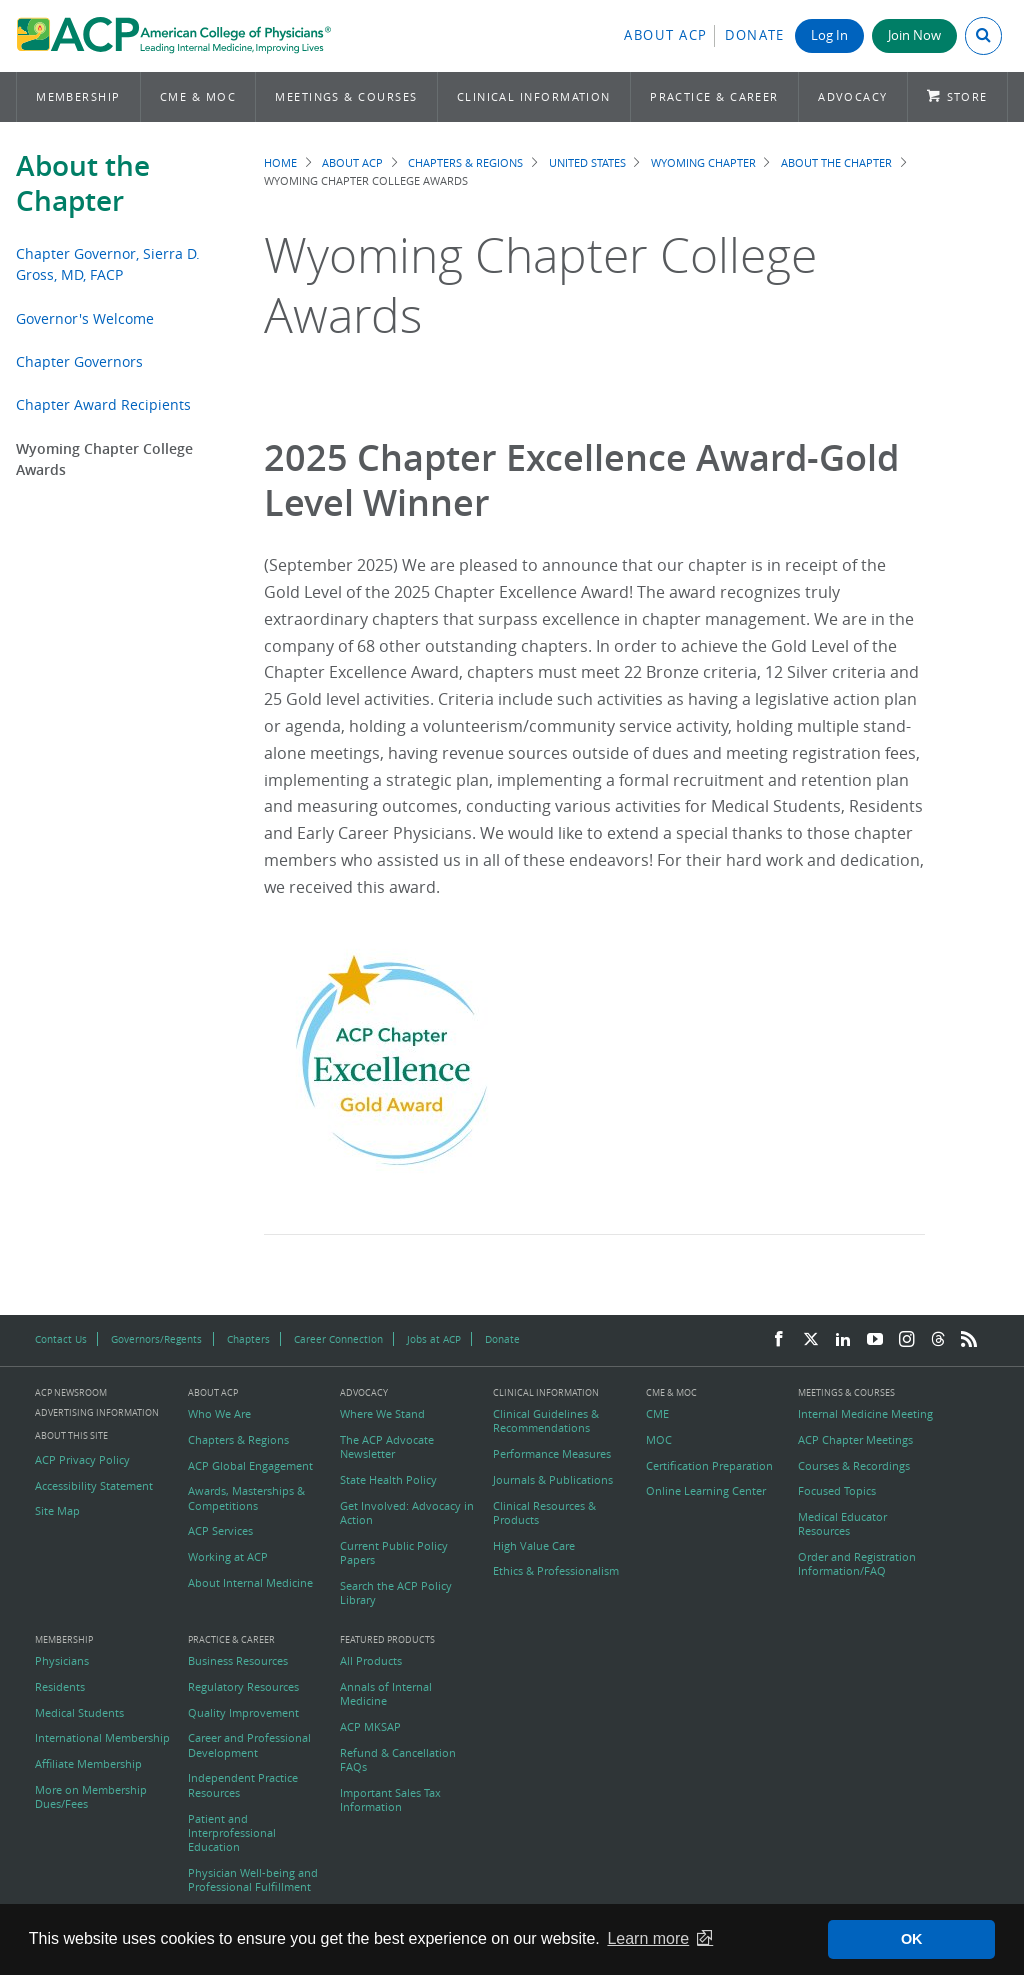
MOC (659, 1440)
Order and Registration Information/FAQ (857, 1564)
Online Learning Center (706, 1491)
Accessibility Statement (94, 1486)
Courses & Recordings (854, 1466)
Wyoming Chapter (703, 162)
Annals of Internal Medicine (386, 1694)
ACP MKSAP (370, 1727)
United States (587, 162)
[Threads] (938, 1340)
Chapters (248, 1339)
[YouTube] (875, 1340)
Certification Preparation (709, 1466)
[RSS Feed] (969, 1340)
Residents (60, 1687)
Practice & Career (714, 96)
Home (280, 162)
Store (967, 96)
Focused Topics (837, 1491)
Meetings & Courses (346, 96)
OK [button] (912, 1939)
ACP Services (220, 1531)
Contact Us (61, 1339)
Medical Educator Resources (842, 1524)
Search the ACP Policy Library (396, 1593)
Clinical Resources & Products (544, 1513)
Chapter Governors (79, 361)
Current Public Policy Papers (394, 1553)
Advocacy (853, 96)
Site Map (57, 1511)
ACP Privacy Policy (82, 1460)
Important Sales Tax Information (390, 1800)
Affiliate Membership (88, 1764)
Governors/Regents (156, 1339)
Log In (829, 35)
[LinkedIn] (843, 1340)
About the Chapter (83, 183)
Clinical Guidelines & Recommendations (546, 1421)
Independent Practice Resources (243, 1785)
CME (657, 1414)
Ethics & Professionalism (556, 1571)
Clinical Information (534, 96)
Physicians (62, 1661)
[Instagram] (907, 1340)
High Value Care (534, 1546)
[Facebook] (779, 1340)
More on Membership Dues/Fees (91, 1797)
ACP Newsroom (71, 1393)
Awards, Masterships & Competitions (246, 1498)
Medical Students (79, 1713)
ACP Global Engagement (250, 1466)
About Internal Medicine (250, 1583)
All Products (371, 1661)
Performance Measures (552, 1454)
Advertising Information (97, 1412)
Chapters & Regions (465, 162)
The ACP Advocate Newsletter (387, 1447)
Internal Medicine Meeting (865, 1414)
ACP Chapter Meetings (855, 1440)
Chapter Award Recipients (103, 404)
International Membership (102, 1738)
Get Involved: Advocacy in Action (407, 1513)
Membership (78, 96)
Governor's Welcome (85, 318)
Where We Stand (382, 1414)
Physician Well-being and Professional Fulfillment (253, 1880)
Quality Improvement (243, 1713)
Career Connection (338, 1339)
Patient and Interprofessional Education (232, 1833)
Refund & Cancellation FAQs (398, 1760)
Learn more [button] (648, 1938)
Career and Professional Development (249, 1745)
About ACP (666, 35)
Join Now (914, 35)
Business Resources (238, 1661)
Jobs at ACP (434, 1339)
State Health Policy (388, 1480)
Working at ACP (228, 1557)
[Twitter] (811, 1340)
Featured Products (387, 1640)
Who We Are (219, 1414)
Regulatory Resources (243, 1687)
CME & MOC (198, 96)
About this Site (71, 1435)
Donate (755, 35)
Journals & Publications (553, 1480)
